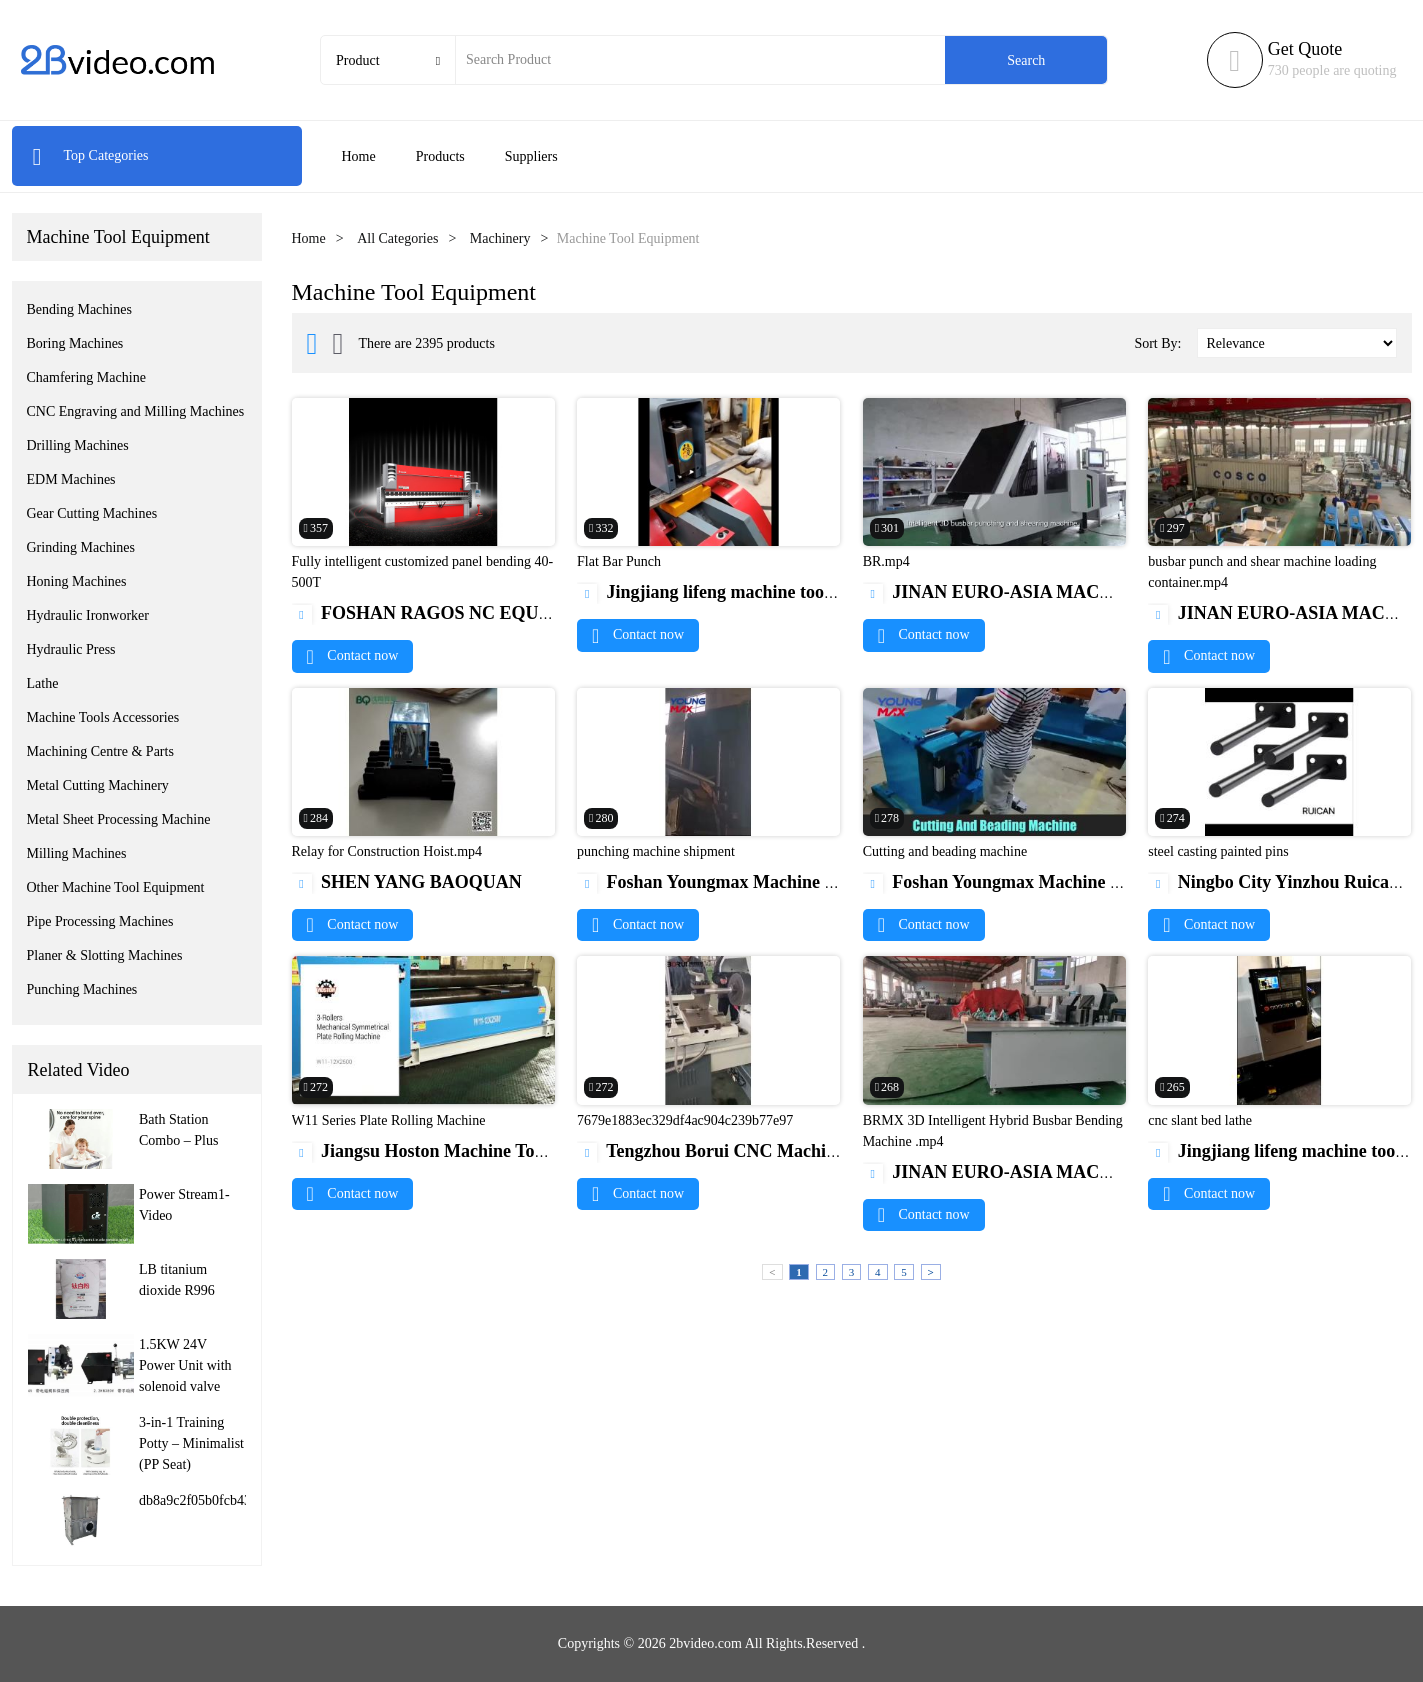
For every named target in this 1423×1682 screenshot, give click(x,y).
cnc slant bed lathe (1200, 1120)
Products (440, 156)
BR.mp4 (886, 561)
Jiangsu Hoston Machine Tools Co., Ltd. (460, 1151)
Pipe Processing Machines (100, 921)
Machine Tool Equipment (118, 237)
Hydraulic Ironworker (88, 615)
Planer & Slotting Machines (105, 955)
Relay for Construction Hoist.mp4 (387, 851)
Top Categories (90, 155)
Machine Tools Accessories (103, 717)
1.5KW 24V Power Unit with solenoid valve (185, 1365)
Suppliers (531, 156)
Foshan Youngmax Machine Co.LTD (731, 882)
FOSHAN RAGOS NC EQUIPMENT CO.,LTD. (491, 613)
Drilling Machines (78, 445)
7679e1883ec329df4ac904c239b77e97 (685, 1120)
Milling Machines (77, 853)
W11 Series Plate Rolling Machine (389, 1120)
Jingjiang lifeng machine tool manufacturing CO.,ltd (793, 592)
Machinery (500, 238)
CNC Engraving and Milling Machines (136, 411)
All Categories (397, 238)
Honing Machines (77, 581)
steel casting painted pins (1218, 851)
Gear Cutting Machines (92, 513)
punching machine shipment (656, 851)
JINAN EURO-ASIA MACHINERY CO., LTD (1057, 592)
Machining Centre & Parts (100, 751)
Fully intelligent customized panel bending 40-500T (423, 572)
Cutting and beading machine (945, 851)
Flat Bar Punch (619, 561)
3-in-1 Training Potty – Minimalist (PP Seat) (191, 1443)
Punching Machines (82, 989)
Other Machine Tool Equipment (116, 887)
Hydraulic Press (71, 649)
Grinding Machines (81, 547)
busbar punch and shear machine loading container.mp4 (1262, 572)
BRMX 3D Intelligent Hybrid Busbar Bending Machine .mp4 (993, 1131)
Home (359, 156)
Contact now (353, 655)
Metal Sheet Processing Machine (119, 819)
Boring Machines (75, 343)
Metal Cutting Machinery (98, 785)
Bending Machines (79, 309)
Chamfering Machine (86, 377)
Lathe (43, 683)
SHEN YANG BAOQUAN (407, 882)
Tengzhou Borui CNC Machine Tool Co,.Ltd (761, 1151)
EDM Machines (71, 479)
